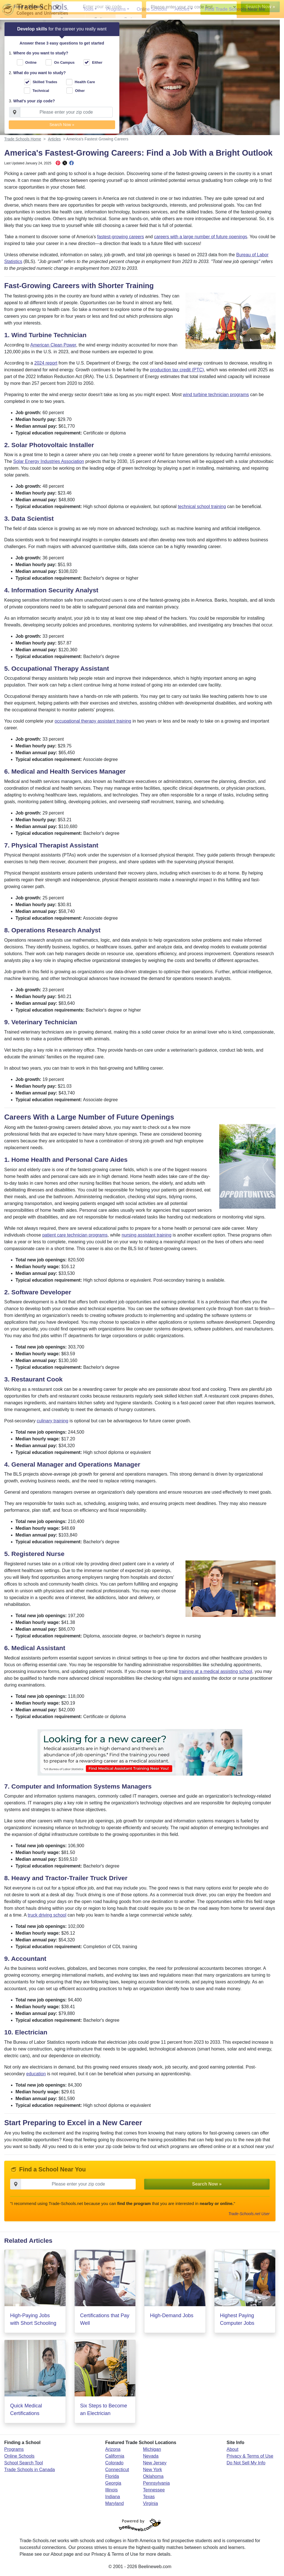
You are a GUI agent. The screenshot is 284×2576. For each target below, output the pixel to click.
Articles (182, 9)
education (36, 2076)
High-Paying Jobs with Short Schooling (33, 2322)
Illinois (111, 2493)
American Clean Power (53, 347)
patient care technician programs (75, 1237)
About (232, 2452)
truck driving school (47, 1917)
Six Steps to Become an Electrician (103, 2412)
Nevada (150, 2459)
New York (152, 2472)
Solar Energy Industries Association (48, 464)
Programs (116, 9)
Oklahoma (153, 2479)
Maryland (114, 2506)
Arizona (112, 2452)
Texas (149, 2499)
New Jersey (155, 2466)
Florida (112, 2479)
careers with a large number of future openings (200, 239)
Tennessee (154, 2493)
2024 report (45, 365)
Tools (88, 9)
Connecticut (117, 2472)
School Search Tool (23, 2466)
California (114, 2459)
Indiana (112, 2499)
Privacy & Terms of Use (250, 2459)
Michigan (152, 2452)
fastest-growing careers (120, 239)
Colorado (114, 2466)
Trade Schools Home (22, 142)
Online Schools (152, 9)
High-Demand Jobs (171, 2318)
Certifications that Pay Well (104, 2322)
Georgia (113, 2486)
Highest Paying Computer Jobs (237, 2322)
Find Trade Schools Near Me (235, 9)
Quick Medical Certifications (26, 2412)
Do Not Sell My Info (246, 2466)
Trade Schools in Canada (29, 2472)
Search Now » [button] (62, 126)
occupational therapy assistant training (93, 724)
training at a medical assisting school (215, 1674)
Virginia (150, 2506)
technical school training (202, 509)
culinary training (52, 1423)
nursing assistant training (146, 1237)
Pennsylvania (156, 2486)
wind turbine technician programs (216, 397)
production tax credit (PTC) (177, 372)
